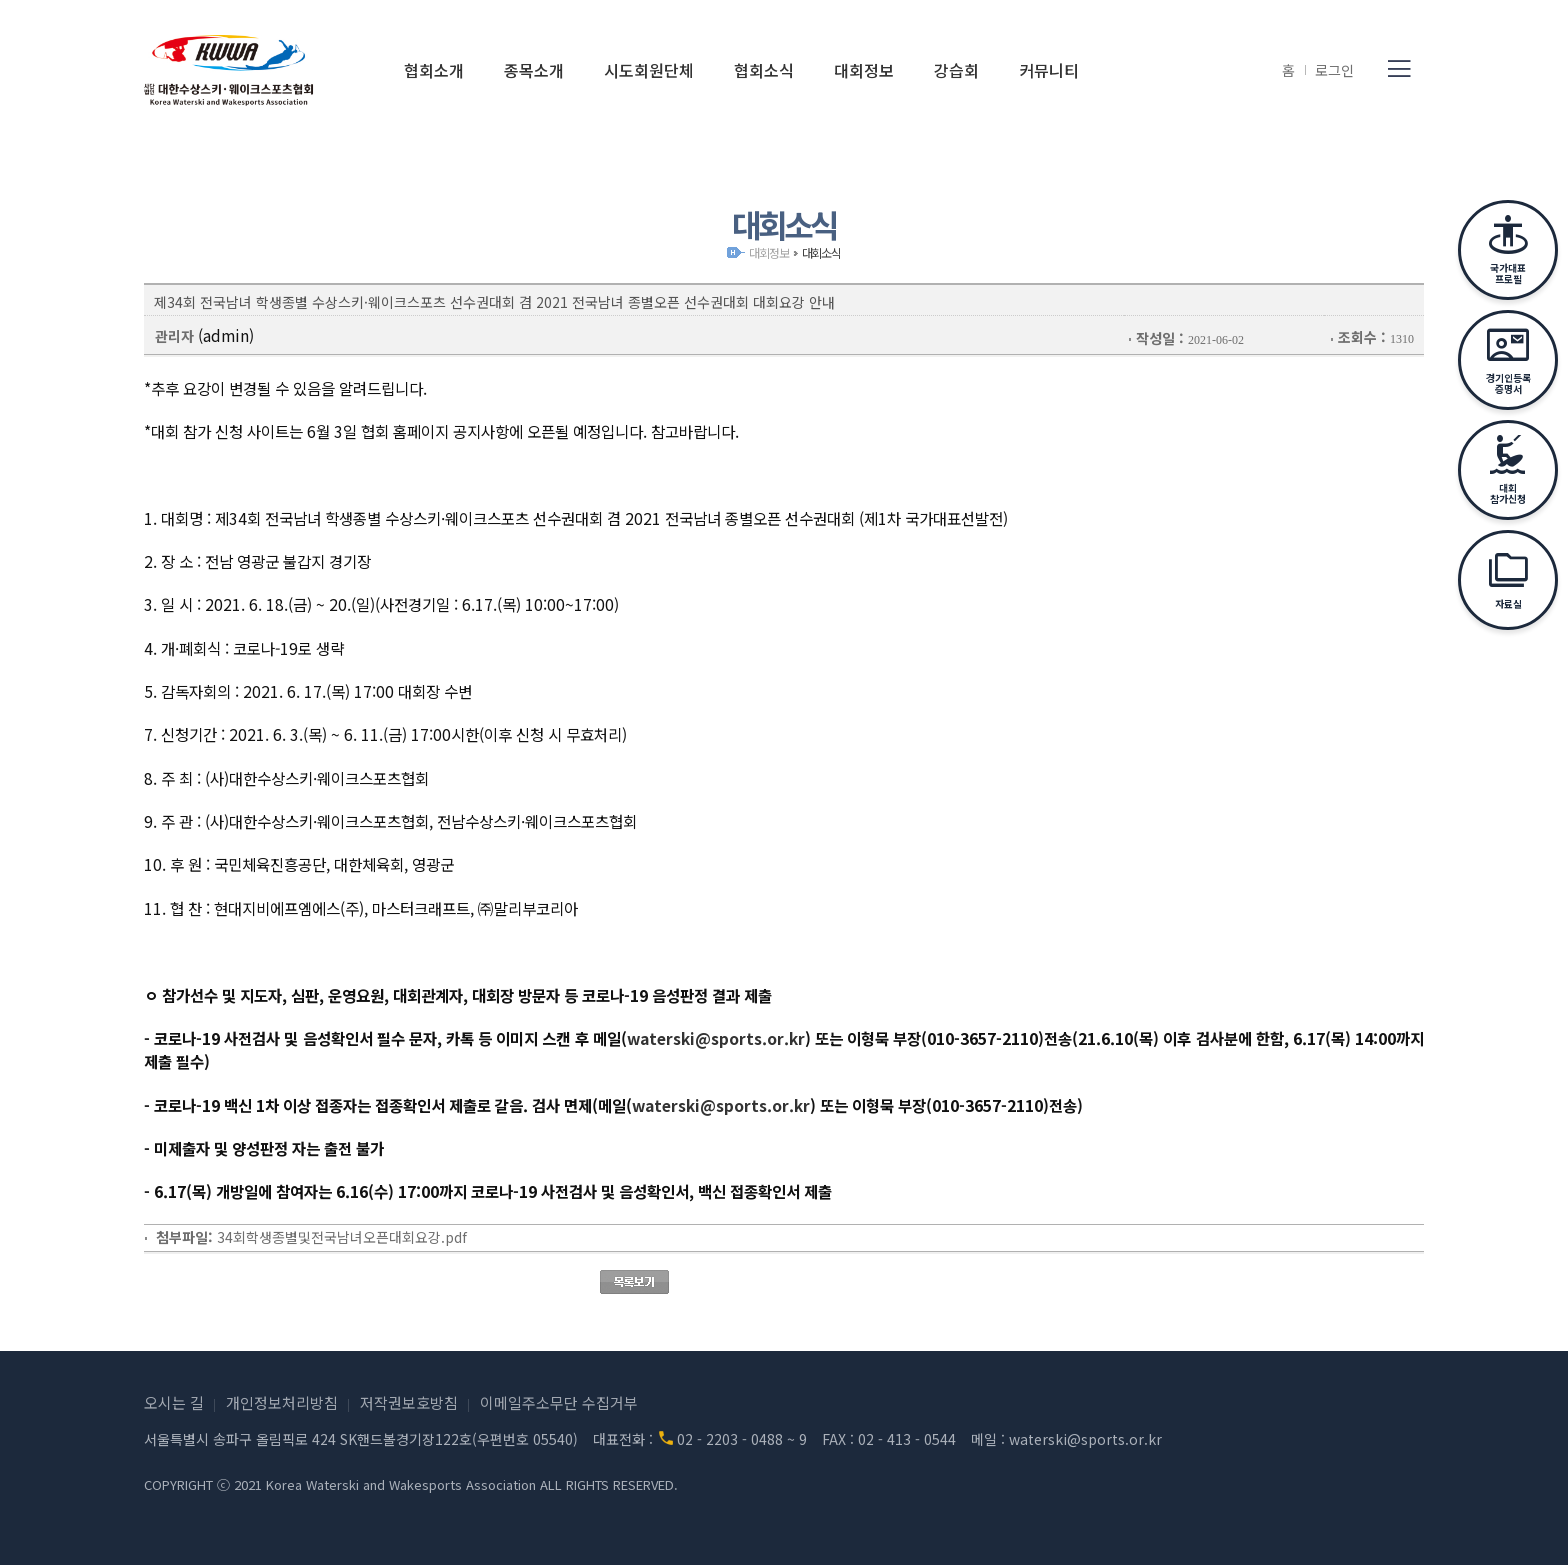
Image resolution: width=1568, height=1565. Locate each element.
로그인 (1334, 70)
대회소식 (821, 252)
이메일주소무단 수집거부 (559, 1402)
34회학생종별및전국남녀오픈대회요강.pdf (342, 1237)
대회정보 (768, 252)
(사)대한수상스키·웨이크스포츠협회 (229, 70)
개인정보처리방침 (282, 1402)
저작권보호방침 (409, 1402)
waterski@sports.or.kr (716, 1038)
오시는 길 (174, 1402)
